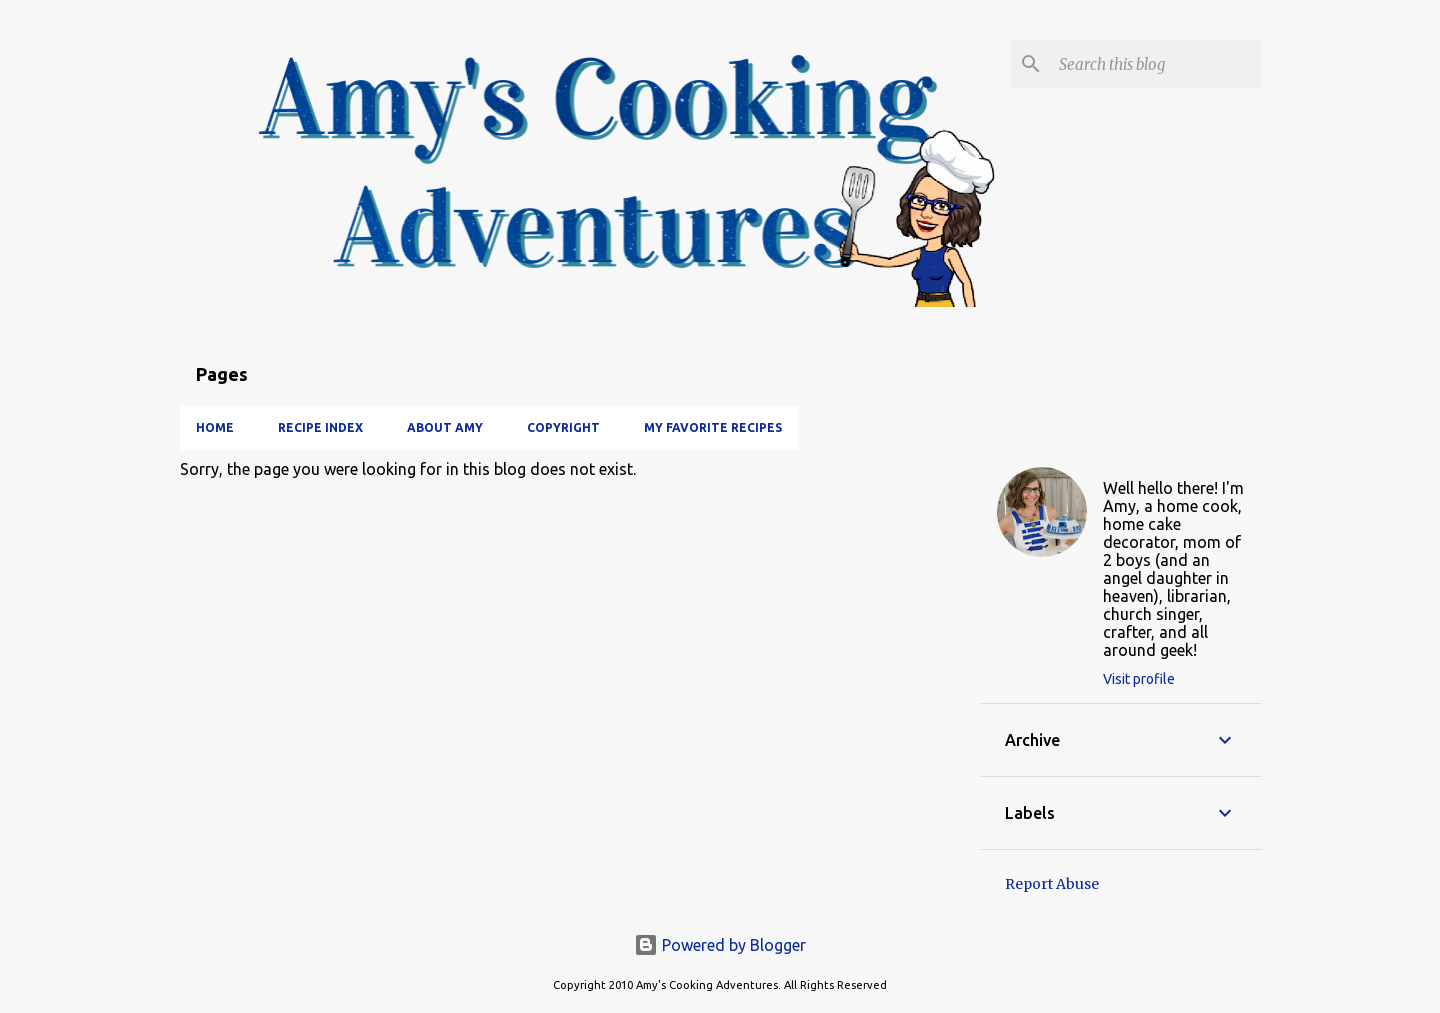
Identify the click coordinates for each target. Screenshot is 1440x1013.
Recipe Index (320, 427)
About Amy (445, 427)
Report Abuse (1052, 884)
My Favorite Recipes (713, 427)
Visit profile (1139, 679)
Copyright (563, 427)
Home (215, 427)
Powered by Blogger (720, 945)
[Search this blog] (1156, 64)
